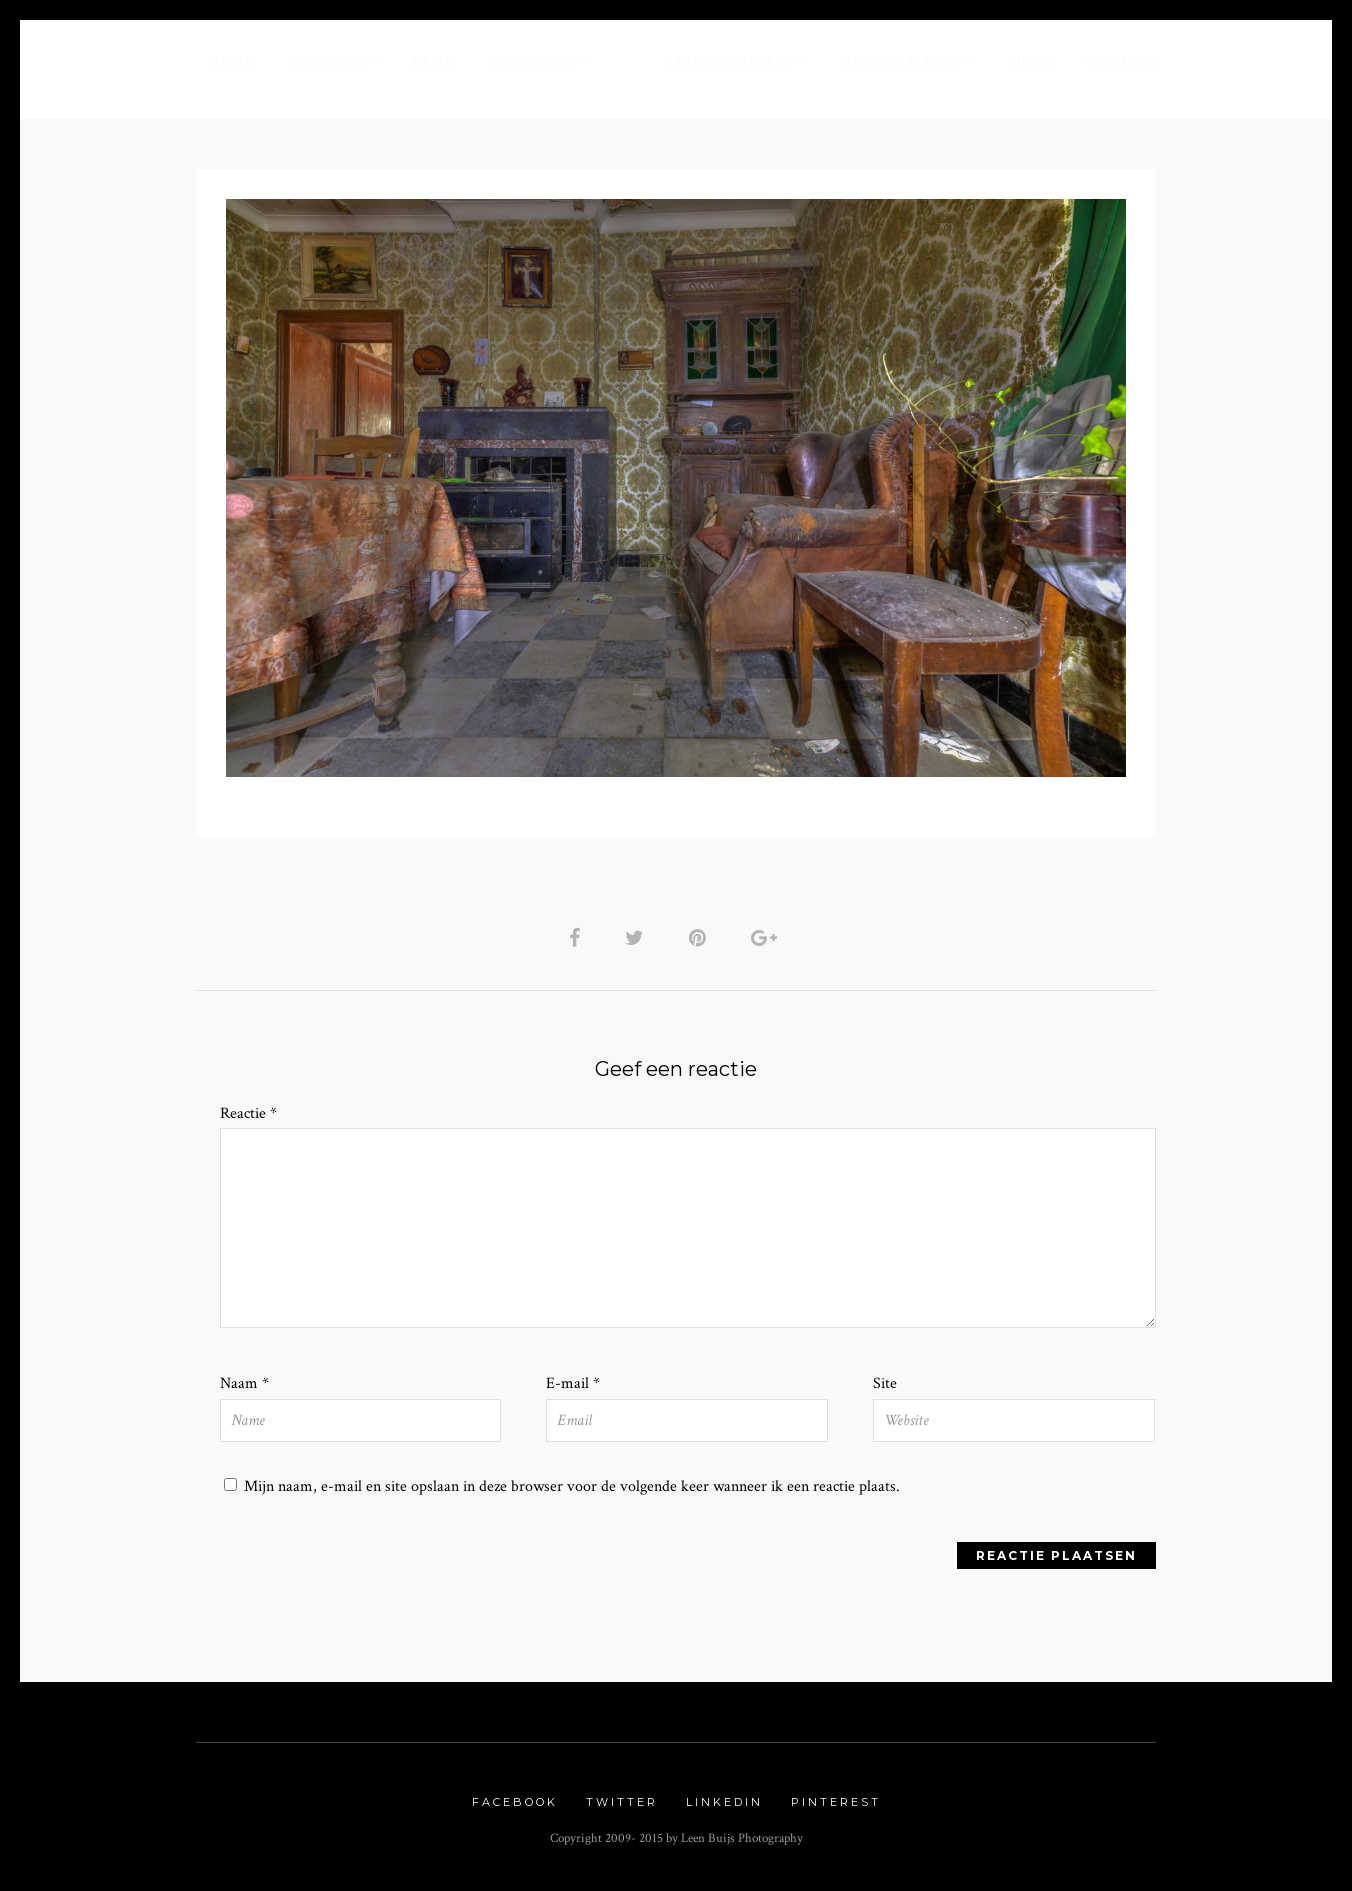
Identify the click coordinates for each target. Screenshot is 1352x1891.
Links (1030, 61)
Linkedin (724, 1802)
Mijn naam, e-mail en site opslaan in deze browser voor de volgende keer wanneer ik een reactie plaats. (572, 1486)
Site (885, 1383)
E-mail (573, 1383)
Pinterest (836, 1802)
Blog (434, 61)
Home (231, 61)
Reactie (248, 1113)
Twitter (622, 1802)
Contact (1122, 61)
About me (327, 61)
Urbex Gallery (901, 61)
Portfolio (533, 61)
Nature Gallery (729, 61)
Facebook (515, 1802)
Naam (244, 1383)
